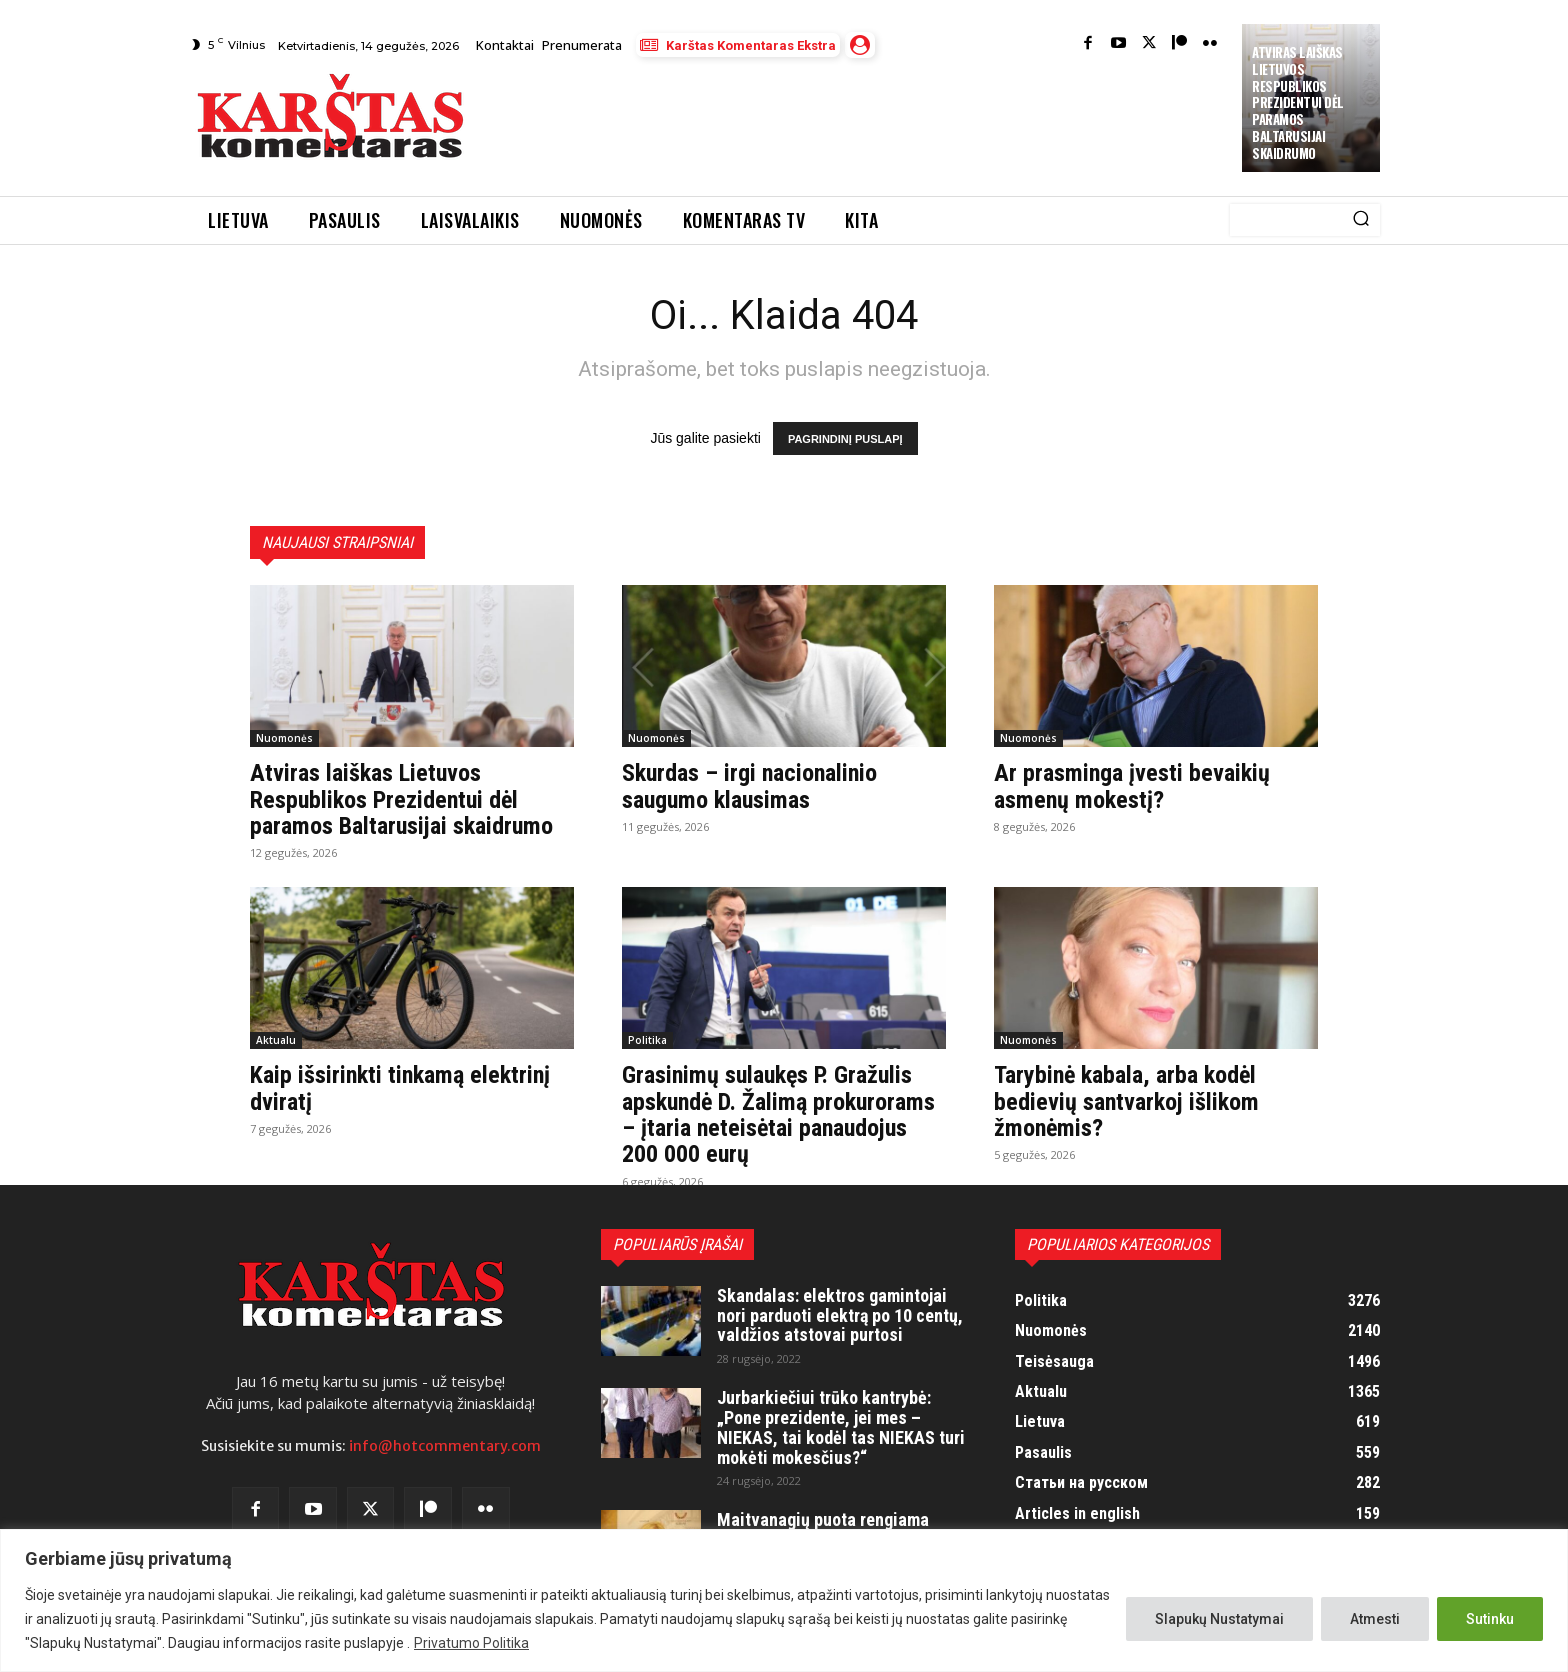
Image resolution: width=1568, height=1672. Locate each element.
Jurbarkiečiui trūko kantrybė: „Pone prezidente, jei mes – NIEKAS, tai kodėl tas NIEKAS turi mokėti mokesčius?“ (841, 1427)
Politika (647, 1040)
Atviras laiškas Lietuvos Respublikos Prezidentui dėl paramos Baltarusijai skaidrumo (1298, 102)
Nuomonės (284, 738)
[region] (784, 1600)
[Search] (1361, 220)
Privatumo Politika (471, 1643)
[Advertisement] (855, 121)
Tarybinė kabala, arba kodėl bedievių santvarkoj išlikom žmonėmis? (1126, 1101)
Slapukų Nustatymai (1219, 1619)
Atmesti (1375, 1619)
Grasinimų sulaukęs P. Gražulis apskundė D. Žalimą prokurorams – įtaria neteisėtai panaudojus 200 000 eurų (778, 1114)
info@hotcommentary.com (445, 1446)
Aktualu (276, 1040)
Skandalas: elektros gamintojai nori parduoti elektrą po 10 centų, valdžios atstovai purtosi (840, 1315)
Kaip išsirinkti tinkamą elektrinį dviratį (400, 1088)
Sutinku (1490, 1619)
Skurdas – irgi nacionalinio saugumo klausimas (749, 786)
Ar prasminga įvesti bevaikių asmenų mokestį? (1132, 786)
